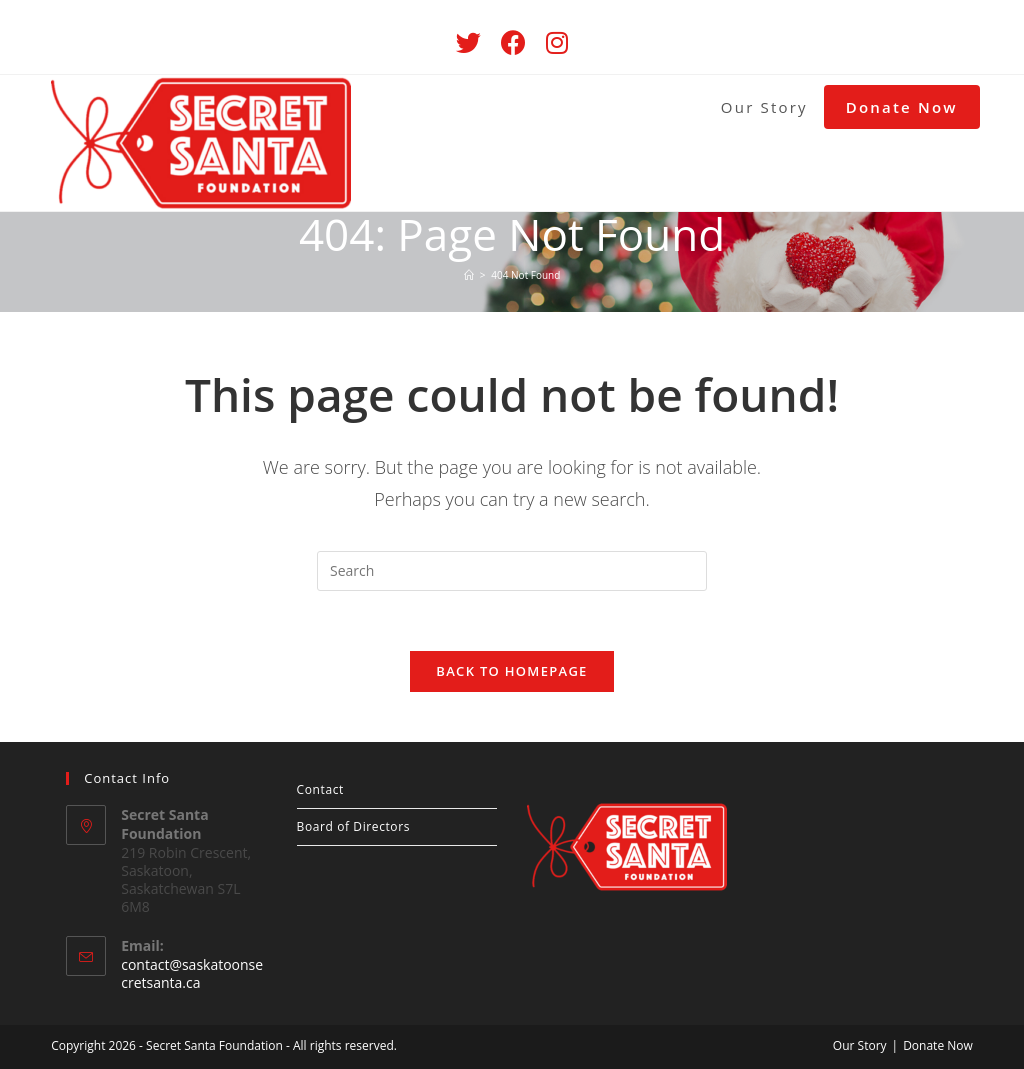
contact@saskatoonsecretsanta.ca (192, 973)
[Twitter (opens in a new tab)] (468, 42)
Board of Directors (353, 826)
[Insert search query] (512, 571)
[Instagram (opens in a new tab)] (557, 42)
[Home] (469, 275)
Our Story (860, 1045)
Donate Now (938, 1045)
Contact (320, 789)
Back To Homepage (511, 671)
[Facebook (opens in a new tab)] (513, 42)
